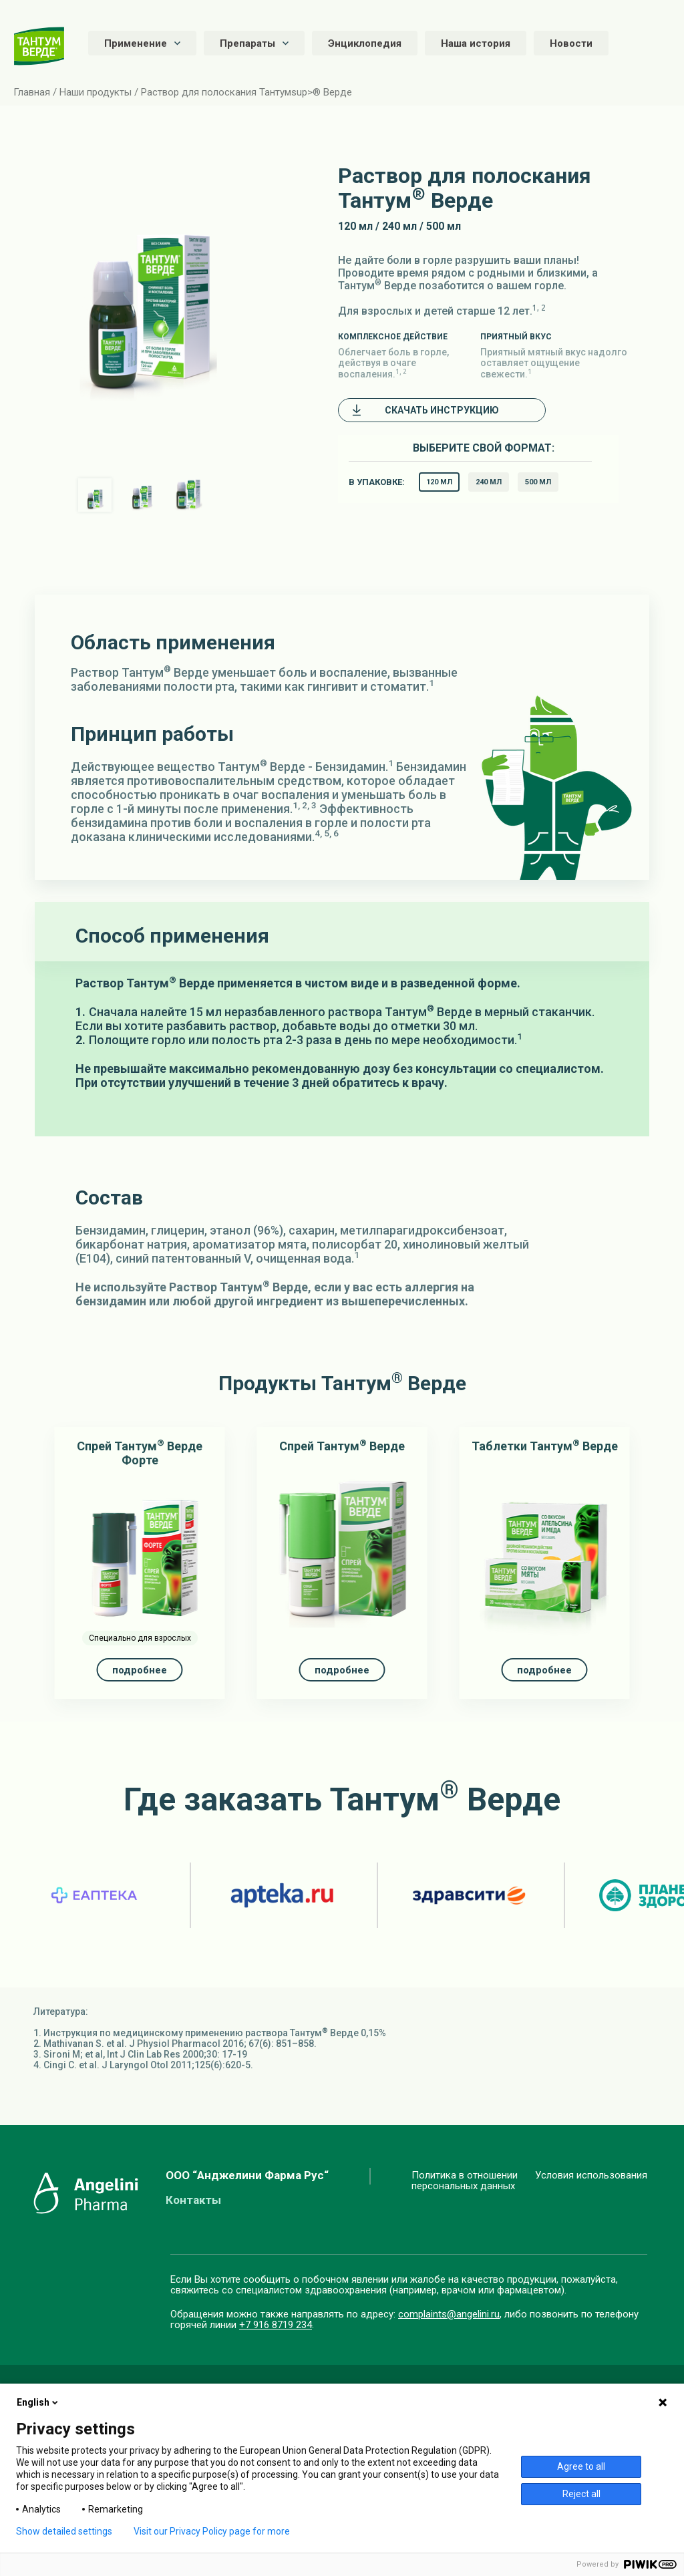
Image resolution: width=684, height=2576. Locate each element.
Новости (571, 43)
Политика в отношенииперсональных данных (464, 2180)
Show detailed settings (64, 2531)
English (38, 2402)
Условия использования (591, 2175)
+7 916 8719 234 (275, 2325)
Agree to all (581, 2466)
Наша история (475, 43)
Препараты (254, 43)
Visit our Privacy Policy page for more (212, 2531)
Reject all (581, 2493)
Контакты (193, 2200)
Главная (31, 92)
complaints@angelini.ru (449, 2314)
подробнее (139, 1670)
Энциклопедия (364, 43)
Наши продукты (95, 92)
